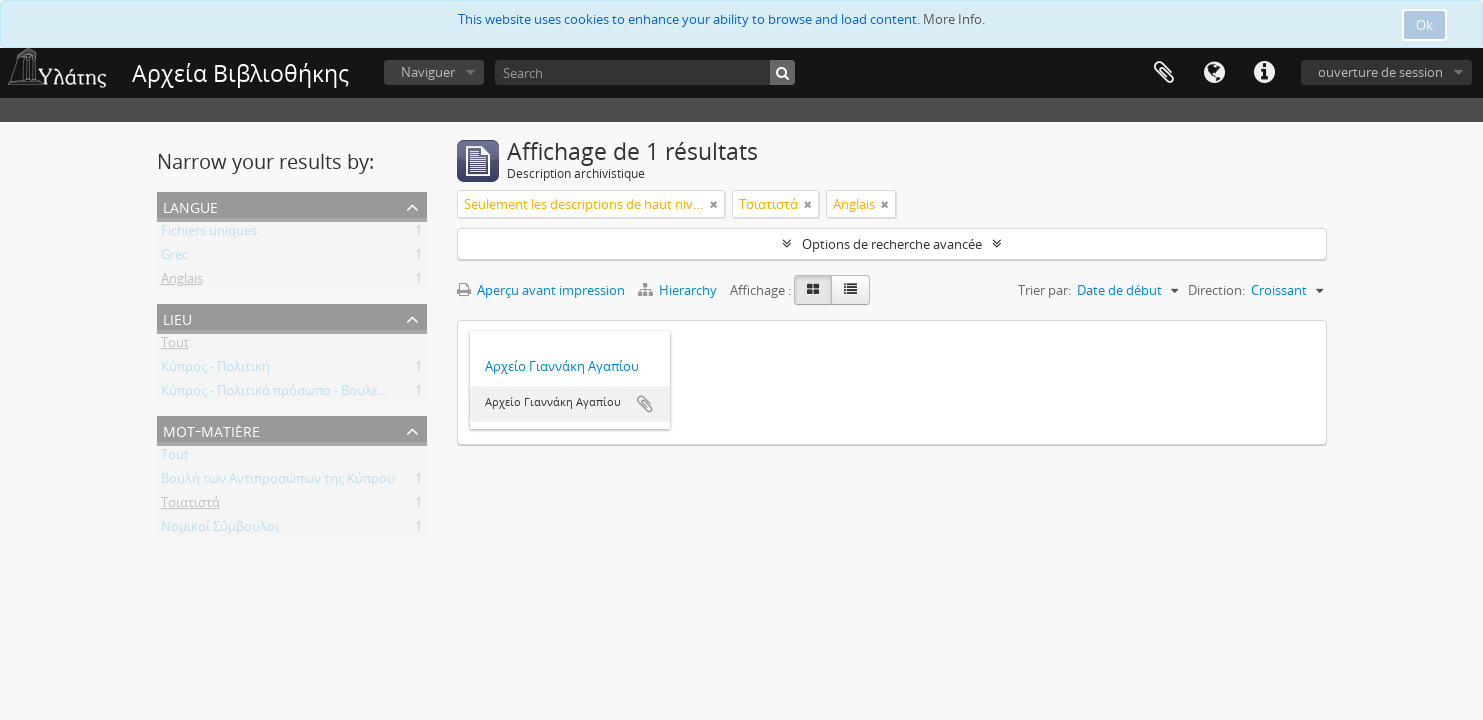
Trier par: (1044, 290)
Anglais (182, 282)
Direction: (1216, 290)
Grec (174, 258)
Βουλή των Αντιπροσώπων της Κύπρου (278, 482)
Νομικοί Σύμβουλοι (220, 530)
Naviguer (428, 72)
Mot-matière (211, 429)
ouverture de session (1380, 72)
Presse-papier (1164, 73)
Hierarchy (679, 290)
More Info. (954, 19)
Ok (1424, 25)
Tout (175, 346)
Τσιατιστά (190, 506)
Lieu (177, 317)
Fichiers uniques (209, 234)
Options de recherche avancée (892, 244)
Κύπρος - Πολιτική (215, 370)
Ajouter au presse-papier (645, 404)
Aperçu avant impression (541, 290)
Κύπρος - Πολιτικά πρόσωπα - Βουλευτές (282, 394)
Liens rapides (1264, 73)
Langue (1214, 73)
